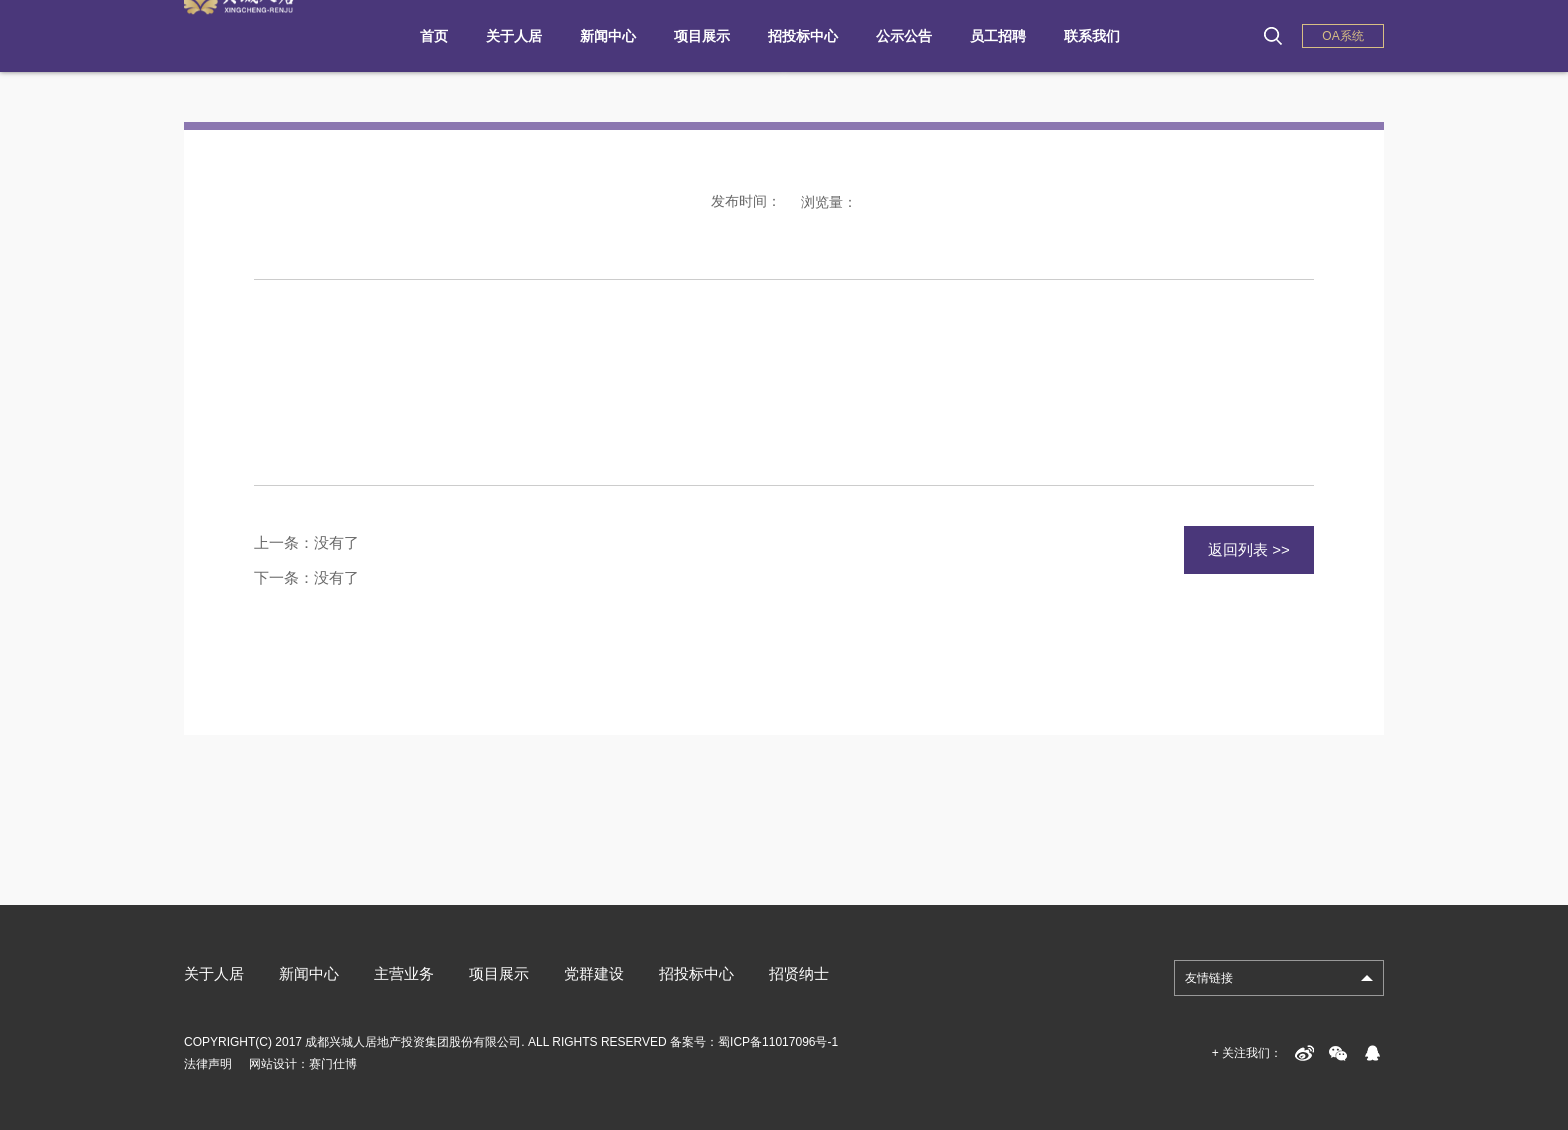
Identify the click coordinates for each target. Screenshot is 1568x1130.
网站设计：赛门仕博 (303, 1064)
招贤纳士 (799, 973)
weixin (1338, 1053)
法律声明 (208, 1064)
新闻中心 (608, 36)
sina (1304, 1053)
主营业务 (404, 973)
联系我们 (1092, 36)
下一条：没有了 (306, 577)
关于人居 (514, 36)
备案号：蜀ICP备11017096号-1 (754, 1042)
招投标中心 (803, 36)
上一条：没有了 (306, 542)
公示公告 (904, 36)
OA (1342, 36)
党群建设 (594, 973)
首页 (434, 36)
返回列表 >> (1249, 549)
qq (1372, 1053)
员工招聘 (998, 36)
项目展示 (702, 36)
